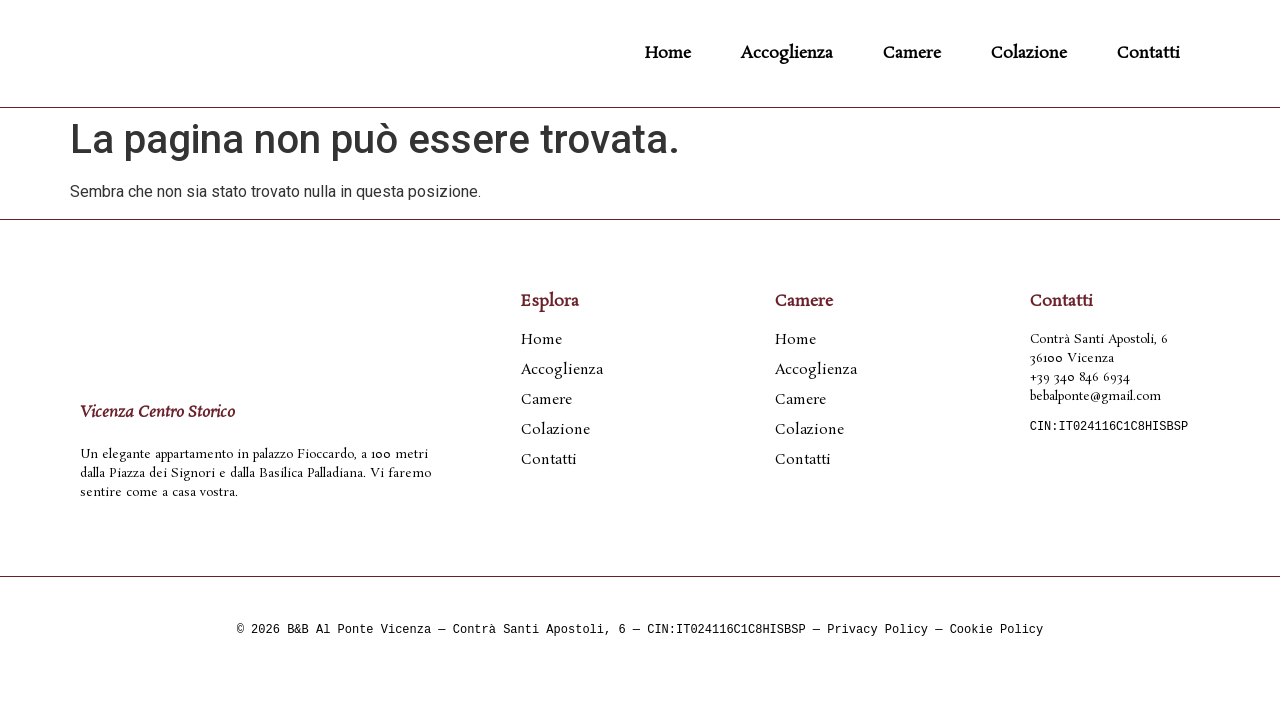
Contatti (1148, 53)
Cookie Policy (997, 630)
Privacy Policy (877, 630)
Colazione (1029, 53)
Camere (912, 53)
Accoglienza (787, 53)
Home (668, 53)
